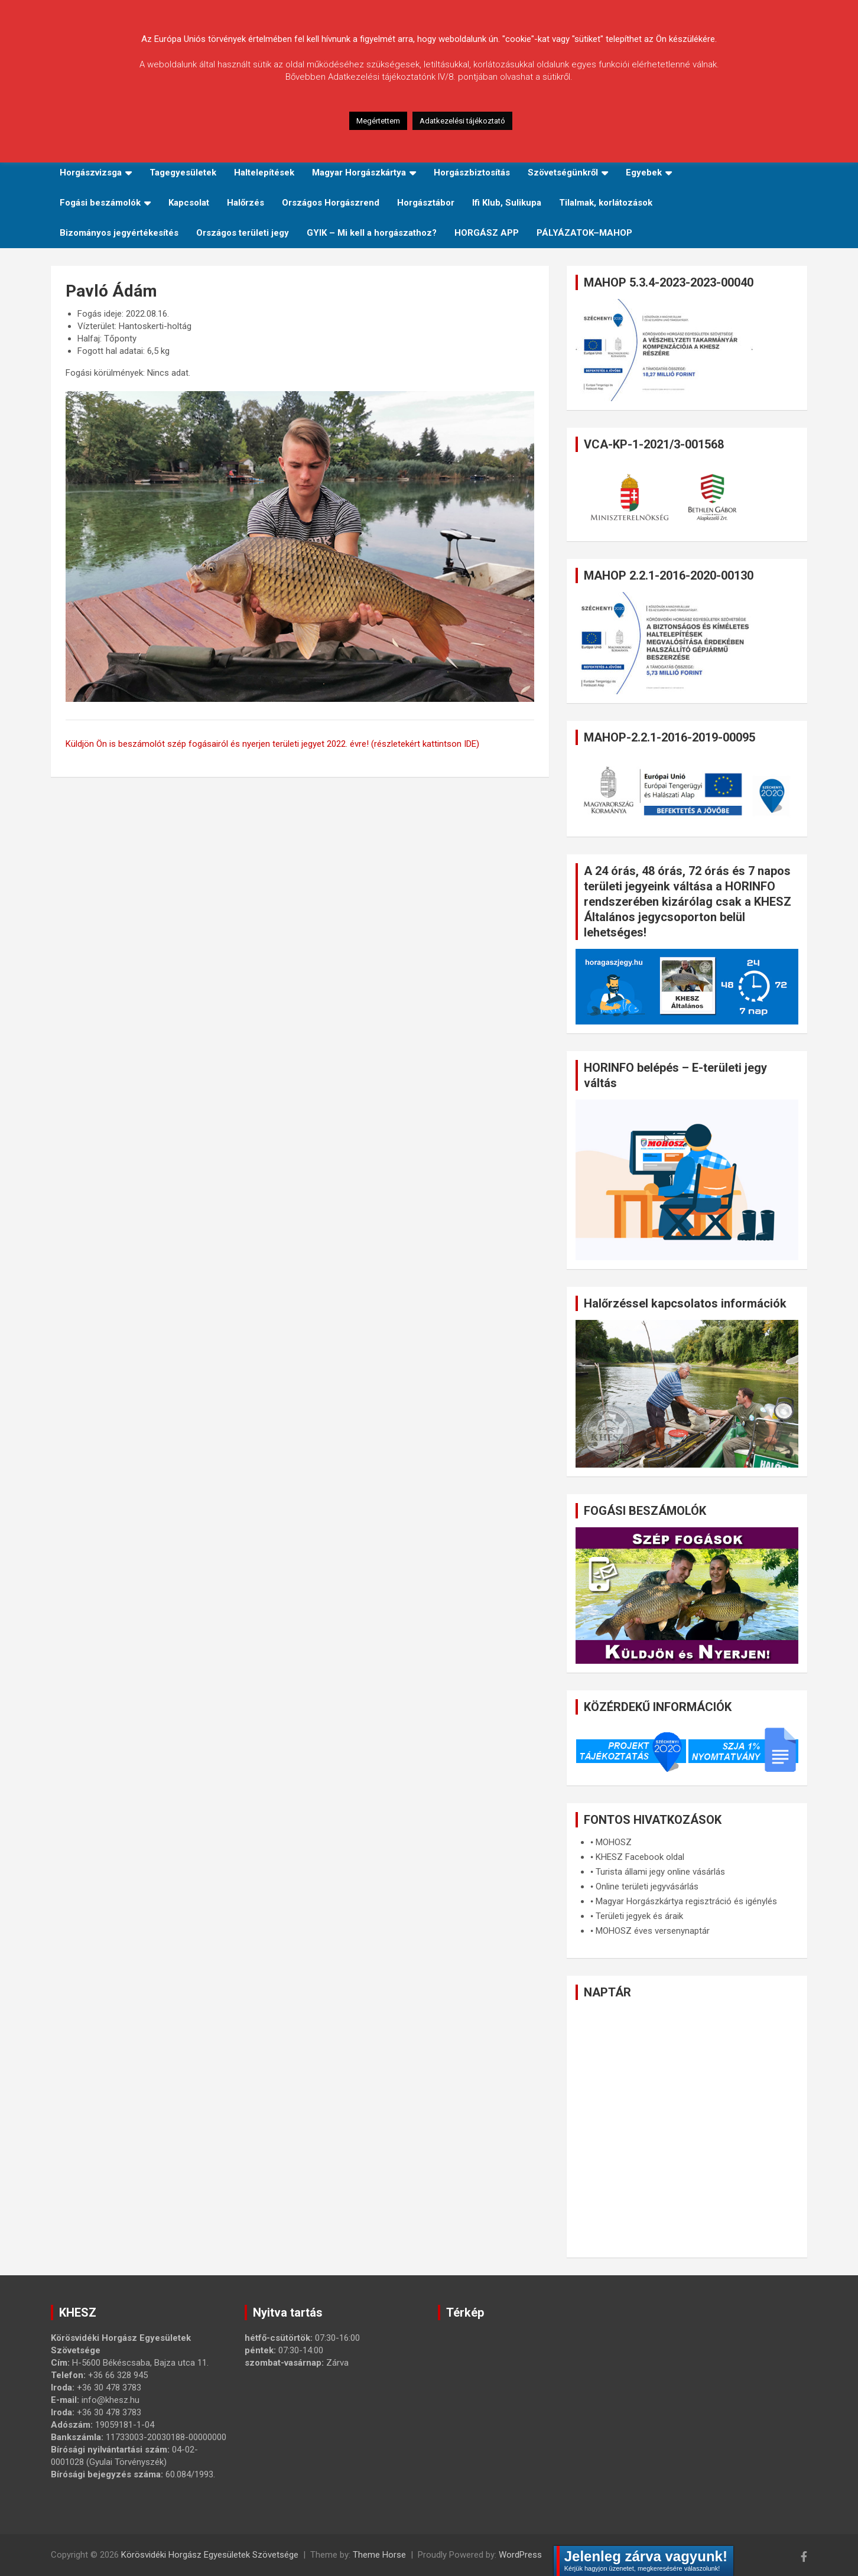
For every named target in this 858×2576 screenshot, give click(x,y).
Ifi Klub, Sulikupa (506, 202)
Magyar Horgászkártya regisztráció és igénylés (686, 1901)
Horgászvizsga (91, 172)
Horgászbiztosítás (472, 172)
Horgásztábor (425, 202)
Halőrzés (245, 202)
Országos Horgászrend (330, 202)
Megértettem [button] (378, 120)
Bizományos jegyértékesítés (119, 232)
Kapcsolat (188, 202)
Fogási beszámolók (100, 202)
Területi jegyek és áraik (639, 1916)
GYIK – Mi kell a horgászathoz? (372, 232)
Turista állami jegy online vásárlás (660, 1871)
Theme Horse (379, 2554)
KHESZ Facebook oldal (640, 1857)
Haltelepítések (264, 172)
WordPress (520, 2554)
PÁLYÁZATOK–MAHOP (584, 232)
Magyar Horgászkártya (359, 172)
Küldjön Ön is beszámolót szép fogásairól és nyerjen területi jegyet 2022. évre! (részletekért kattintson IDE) (272, 744)
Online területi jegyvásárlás (647, 1886)
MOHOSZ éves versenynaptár (653, 1931)
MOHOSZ (614, 1842)
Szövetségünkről (563, 172)
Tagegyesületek (183, 172)
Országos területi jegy (242, 232)
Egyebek (644, 172)
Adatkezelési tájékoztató (462, 120)
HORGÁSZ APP (486, 232)
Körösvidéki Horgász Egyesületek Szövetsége (209, 2554)
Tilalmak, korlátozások (605, 202)
